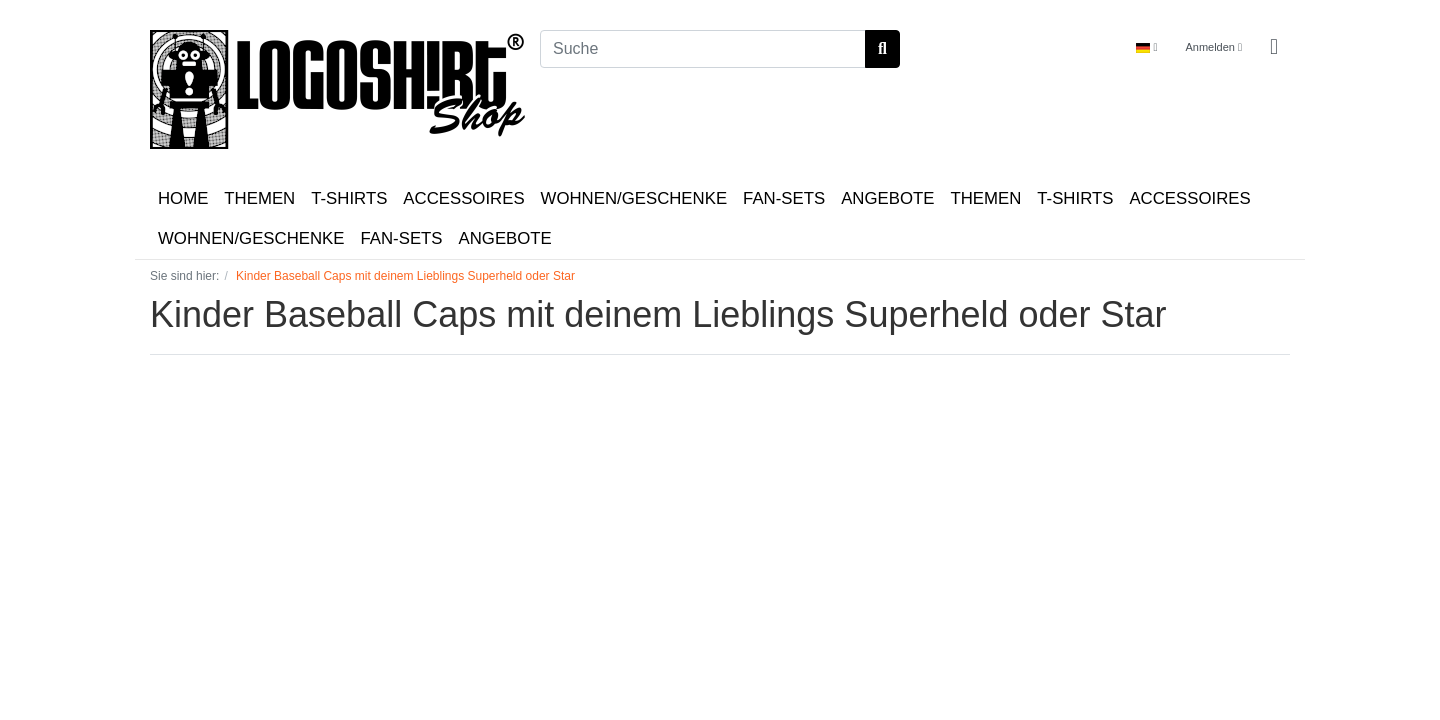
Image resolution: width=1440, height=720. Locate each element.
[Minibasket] (1274, 47)
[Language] (1146, 47)
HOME (183, 198)
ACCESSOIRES (463, 198)
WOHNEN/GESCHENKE (634, 198)
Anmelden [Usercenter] (1213, 47)
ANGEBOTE (887, 198)
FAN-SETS (784, 198)
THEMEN (259, 198)
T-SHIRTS (349, 198)
